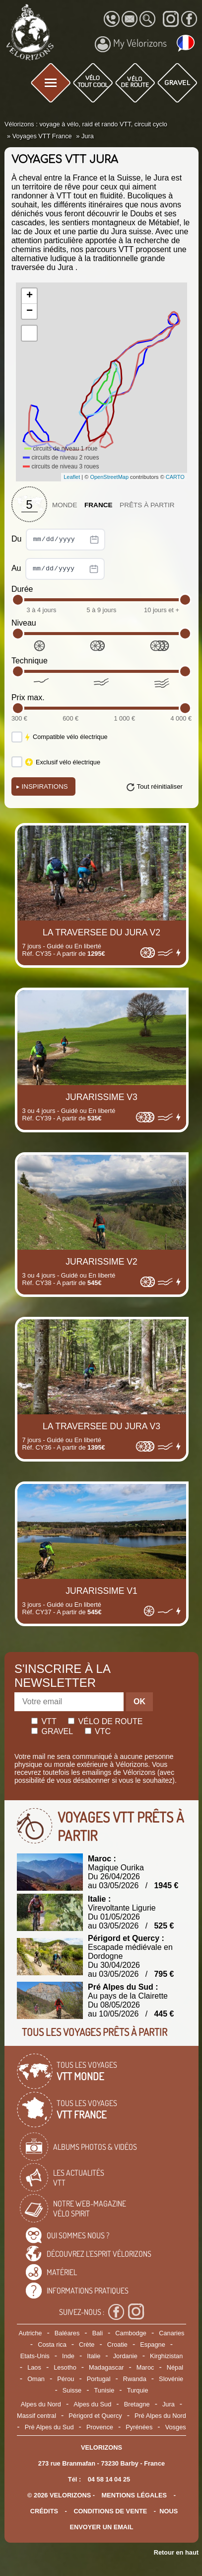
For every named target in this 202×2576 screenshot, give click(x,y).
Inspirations (42, 786)
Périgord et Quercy (95, 2415)
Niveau (23, 623)
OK (139, 1701)
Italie (93, 2356)
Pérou (65, 2379)
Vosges (175, 2427)
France (98, 505)
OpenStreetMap (109, 477)
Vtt (44, 1721)
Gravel (52, 1731)
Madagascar (106, 2367)
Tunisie (104, 2390)
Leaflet (72, 477)
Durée (22, 589)
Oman (36, 2379)
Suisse (72, 2390)
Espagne (152, 2344)
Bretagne (137, 2404)
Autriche (30, 2333)
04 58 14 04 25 (109, 2479)
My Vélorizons (131, 44)
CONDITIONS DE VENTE (110, 2511)
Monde (64, 505)
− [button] (29, 311)
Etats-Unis (35, 2356)
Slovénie (171, 2379)
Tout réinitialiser (159, 786)
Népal (175, 2367)
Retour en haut (176, 2552)
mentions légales (134, 2495)
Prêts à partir (147, 505)
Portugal (99, 2379)
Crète (86, 2344)
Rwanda (134, 2379)
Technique (29, 660)
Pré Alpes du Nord (160, 2415)
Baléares (67, 2333)
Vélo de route (105, 1721)
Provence (99, 2427)
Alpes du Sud (92, 2404)
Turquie (137, 2390)
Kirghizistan (166, 2356)
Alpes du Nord (41, 2404)
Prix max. (28, 697)
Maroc (145, 2367)
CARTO (175, 477)
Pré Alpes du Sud (49, 2427)
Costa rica (52, 2344)
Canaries (171, 2333)
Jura (168, 2404)
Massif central (36, 2415)
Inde (68, 2356)
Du (58, 540)
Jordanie (125, 2356)
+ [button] (29, 295)
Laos (34, 2367)
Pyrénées (139, 2427)
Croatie (117, 2344)
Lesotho (65, 2367)
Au (58, 569)
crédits (44, 2511)
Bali (97, 2333)
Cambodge (130, 2333)
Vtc (98, 1731)
